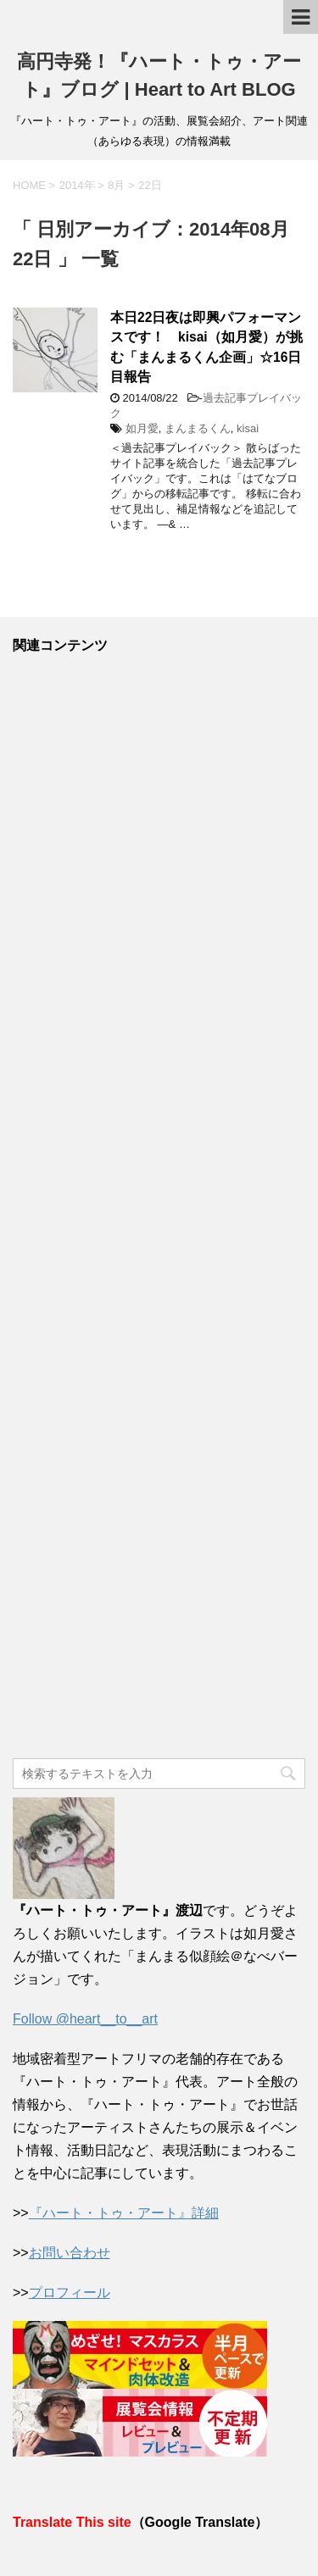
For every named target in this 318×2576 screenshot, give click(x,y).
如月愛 (142, 428)
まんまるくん (198, 428)
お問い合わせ (69, 2253)
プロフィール (69, 2292)
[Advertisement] (159, 1207)
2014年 (77, 185)
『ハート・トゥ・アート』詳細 (124, 2213)
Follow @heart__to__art (85, 2019)
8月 (116, 185)
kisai (248, 428)
